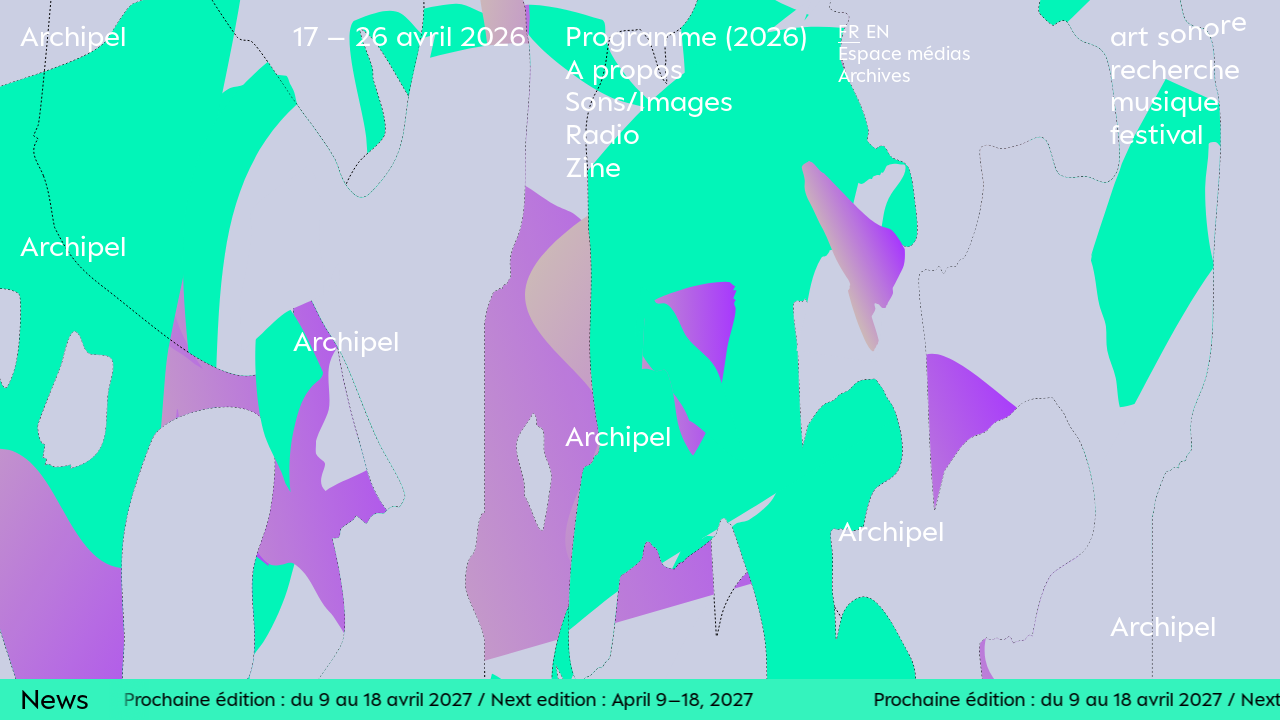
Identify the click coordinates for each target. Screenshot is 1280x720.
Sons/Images (649, 100)
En (878, 31)
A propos (624, 68)
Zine (593, 166)
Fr (849, 31)
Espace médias (904, 53)
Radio (602, 133)
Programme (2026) (686, 35)
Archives (874, 75)
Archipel (73, 35)
